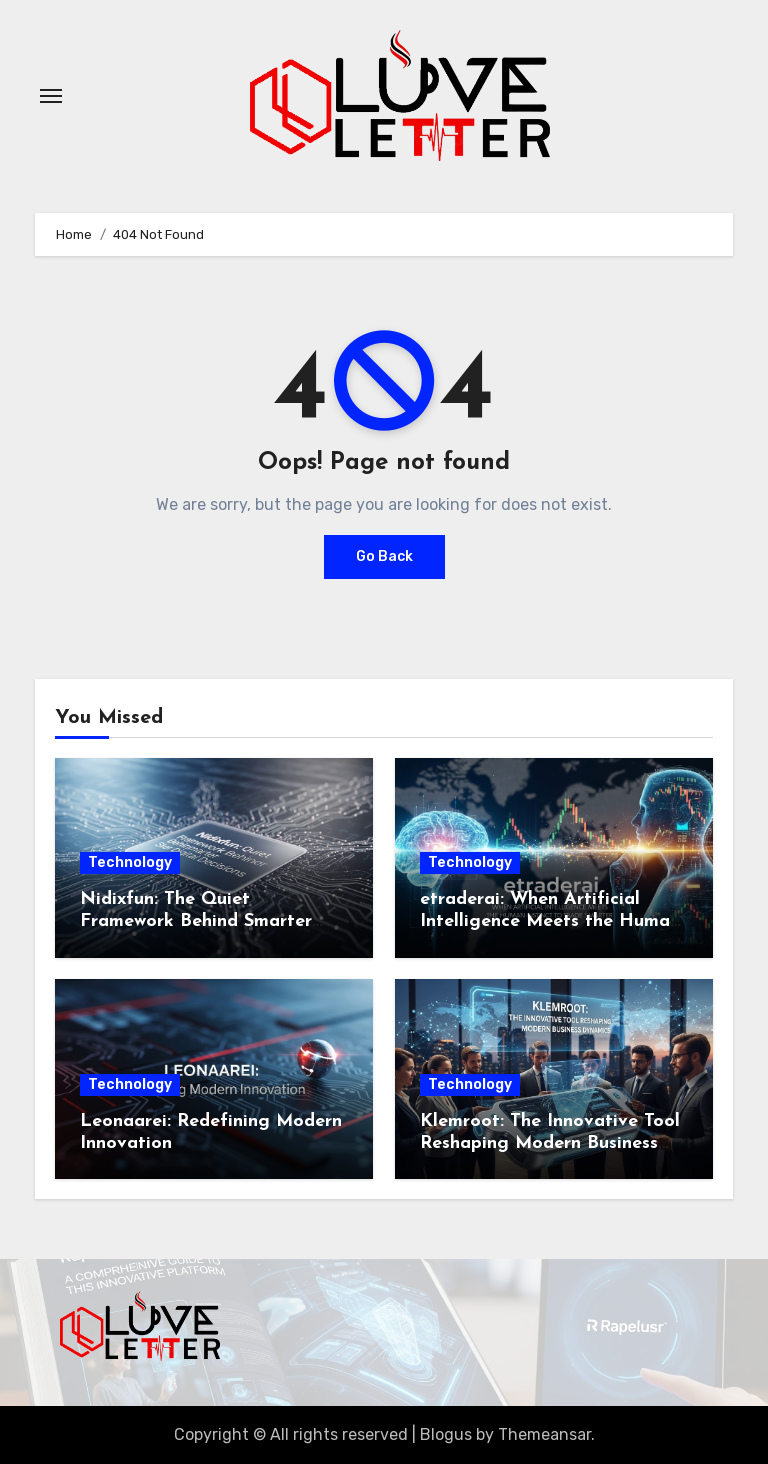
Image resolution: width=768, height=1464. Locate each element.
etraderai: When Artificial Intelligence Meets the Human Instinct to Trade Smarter (550, 921)
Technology (130, 862)
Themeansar (544, 1434)
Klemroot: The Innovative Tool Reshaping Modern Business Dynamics (550, 1143)
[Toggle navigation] (51, 96)
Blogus (446, 1434)
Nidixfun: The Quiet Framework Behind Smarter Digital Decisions (196, 921)
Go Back (384, 556)
